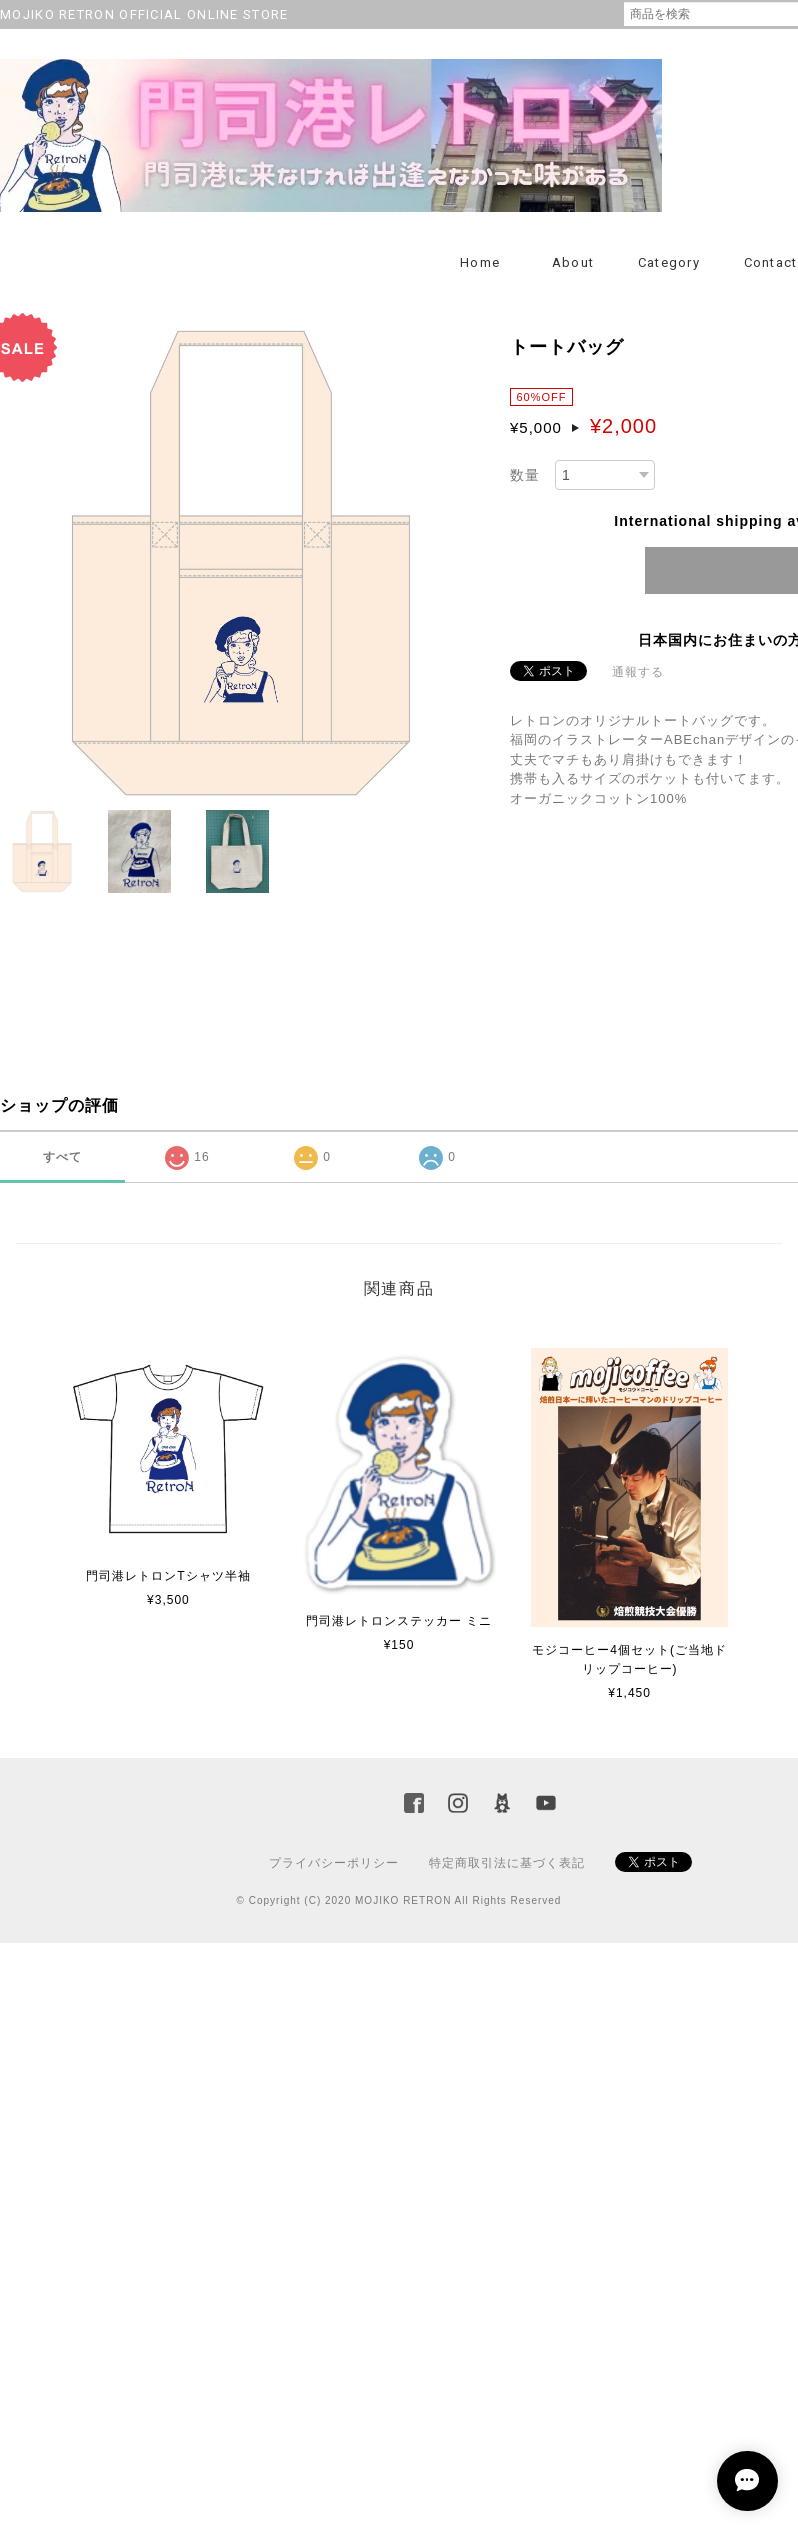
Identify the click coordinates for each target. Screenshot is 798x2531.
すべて (62, 1157)
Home (480, 262)
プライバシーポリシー (334, 1863)
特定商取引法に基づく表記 (507, 1863)
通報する (638, 672)
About (573, 262)
